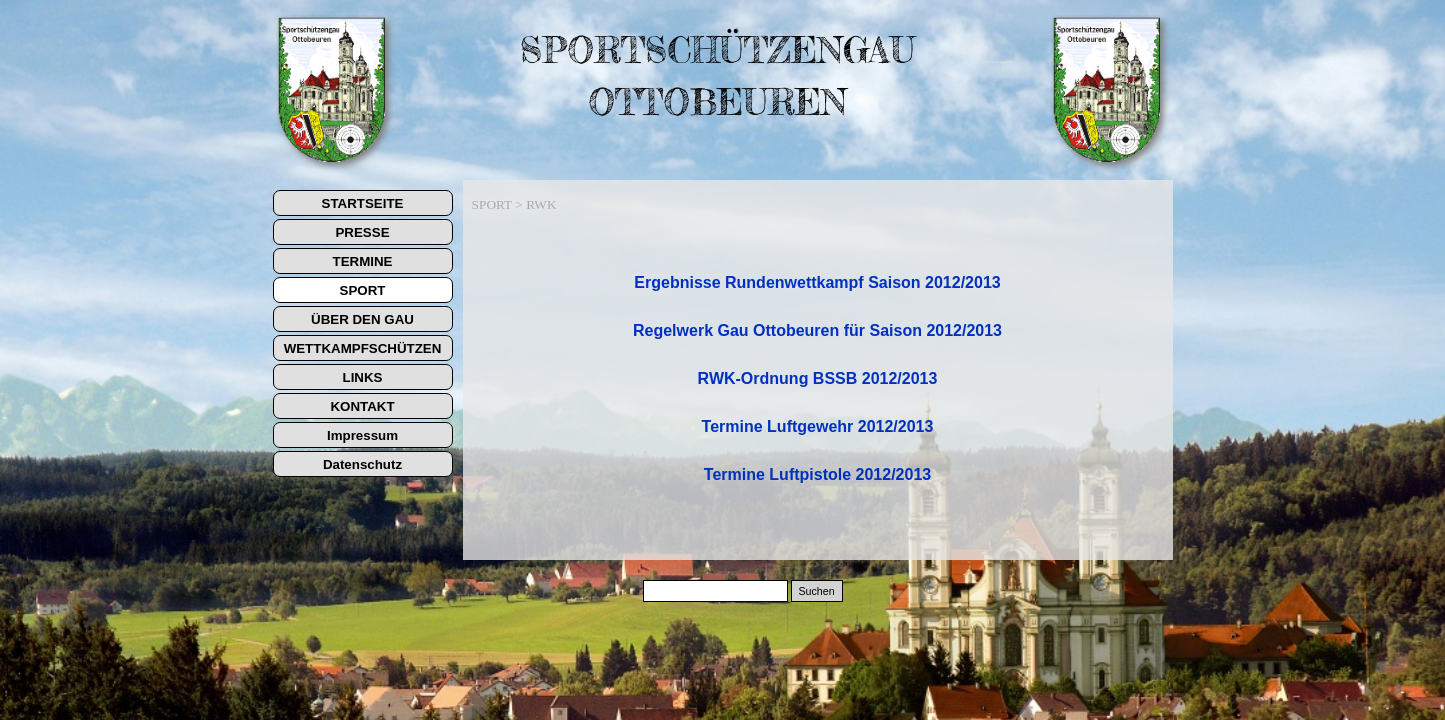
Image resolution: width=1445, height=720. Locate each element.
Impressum (362, 435)
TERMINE (363, 261)
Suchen (816, 591)
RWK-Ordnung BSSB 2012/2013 (818, 378)
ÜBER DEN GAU (362, 319)
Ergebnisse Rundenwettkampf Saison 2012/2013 (817, 282)
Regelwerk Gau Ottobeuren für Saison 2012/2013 (817, 330)
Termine (817, 474)
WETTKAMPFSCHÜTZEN (363, 348)
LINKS (363, 377)
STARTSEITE (363, 203)
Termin (818, 426)
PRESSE (362, 232)
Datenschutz (362, 464)
